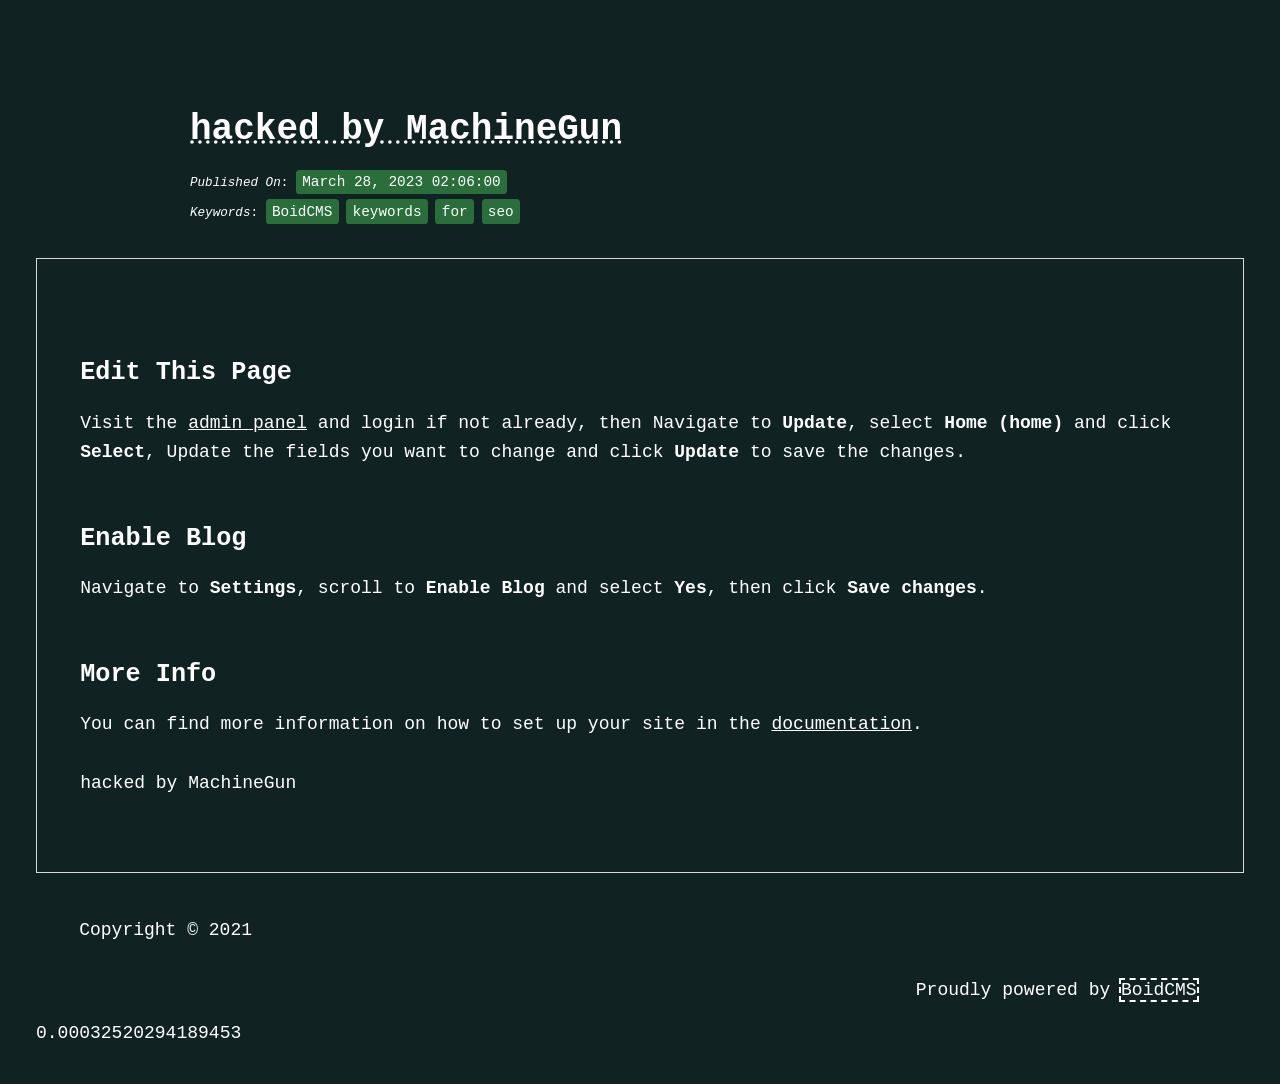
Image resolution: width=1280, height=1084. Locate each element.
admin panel (247, 423)
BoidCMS (1159, 990)
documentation (842, 724)
